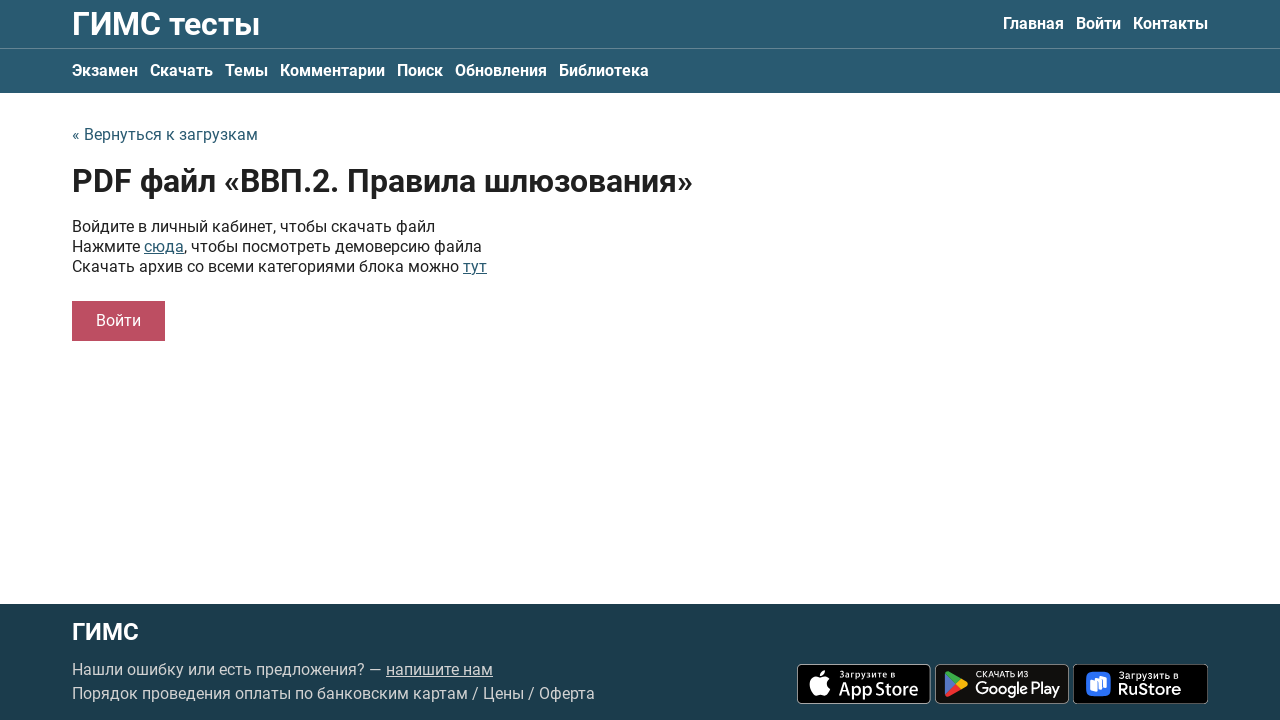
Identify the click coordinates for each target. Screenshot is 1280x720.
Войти (1098, 23)
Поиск (420, 70)
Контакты (1170, 23)
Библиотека (604, 70)
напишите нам (439, 669)
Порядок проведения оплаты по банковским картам (270, 693)
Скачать (181, 70)
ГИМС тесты (166, 24)
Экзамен (105, 70)
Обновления (501, 70)
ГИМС (105, 632)
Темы (246, 70)
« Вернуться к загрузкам (165, 134)
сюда (164, 246)
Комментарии (332, 70)
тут (475, 266)
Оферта (567, 693)
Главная (1033, 23)
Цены (503, 693)
